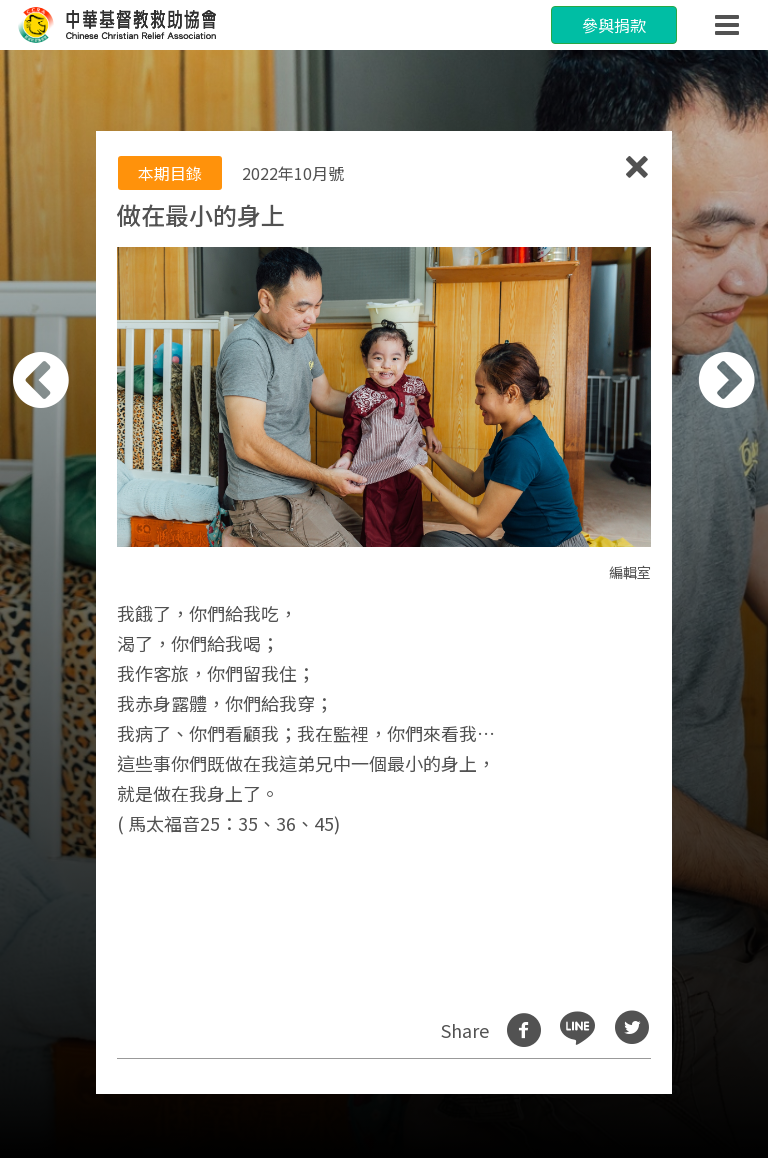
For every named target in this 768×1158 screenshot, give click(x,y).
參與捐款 (614, 25)
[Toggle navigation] (727, 25)
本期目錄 (170, 173)
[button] (67, 590)
